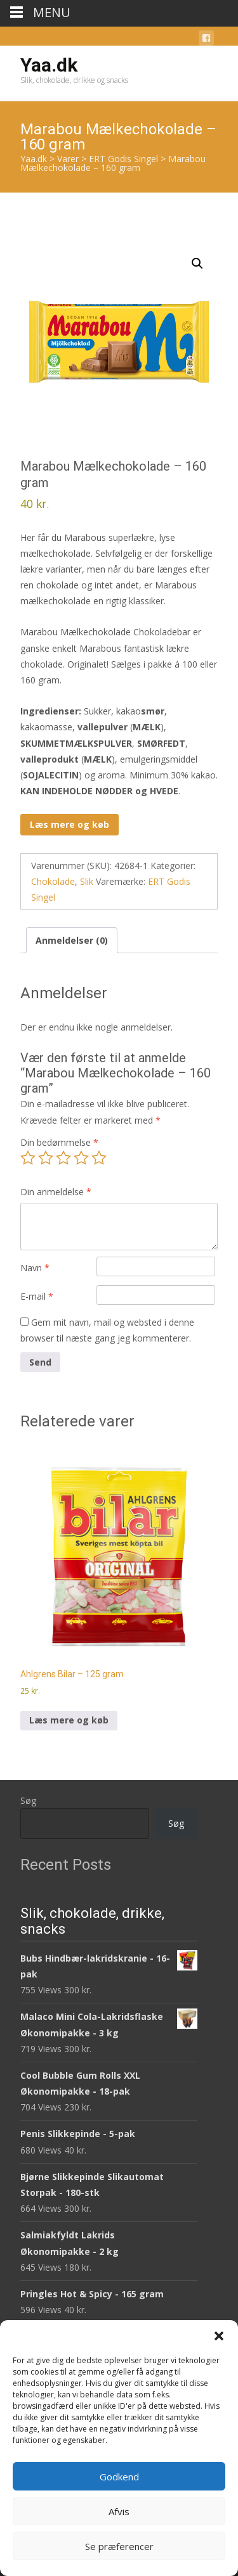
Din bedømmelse (59, 1142)
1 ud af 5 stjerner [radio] (28, 1157)
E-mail (36, 1296)
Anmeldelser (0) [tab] (72, 940)
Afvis (119, 2511)
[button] (219, 2336)
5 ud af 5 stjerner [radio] (99, 1157)
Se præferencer (119, 2546)
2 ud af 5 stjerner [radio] (45, 1157)
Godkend (119, 2476)
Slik (86, 881)
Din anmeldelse (55, 1192)
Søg (28, 1800)
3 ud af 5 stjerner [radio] (63, 1157)
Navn (35, 1268)
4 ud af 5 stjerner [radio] (81, 1157)
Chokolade (53, 881)
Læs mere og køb (69, 824)
